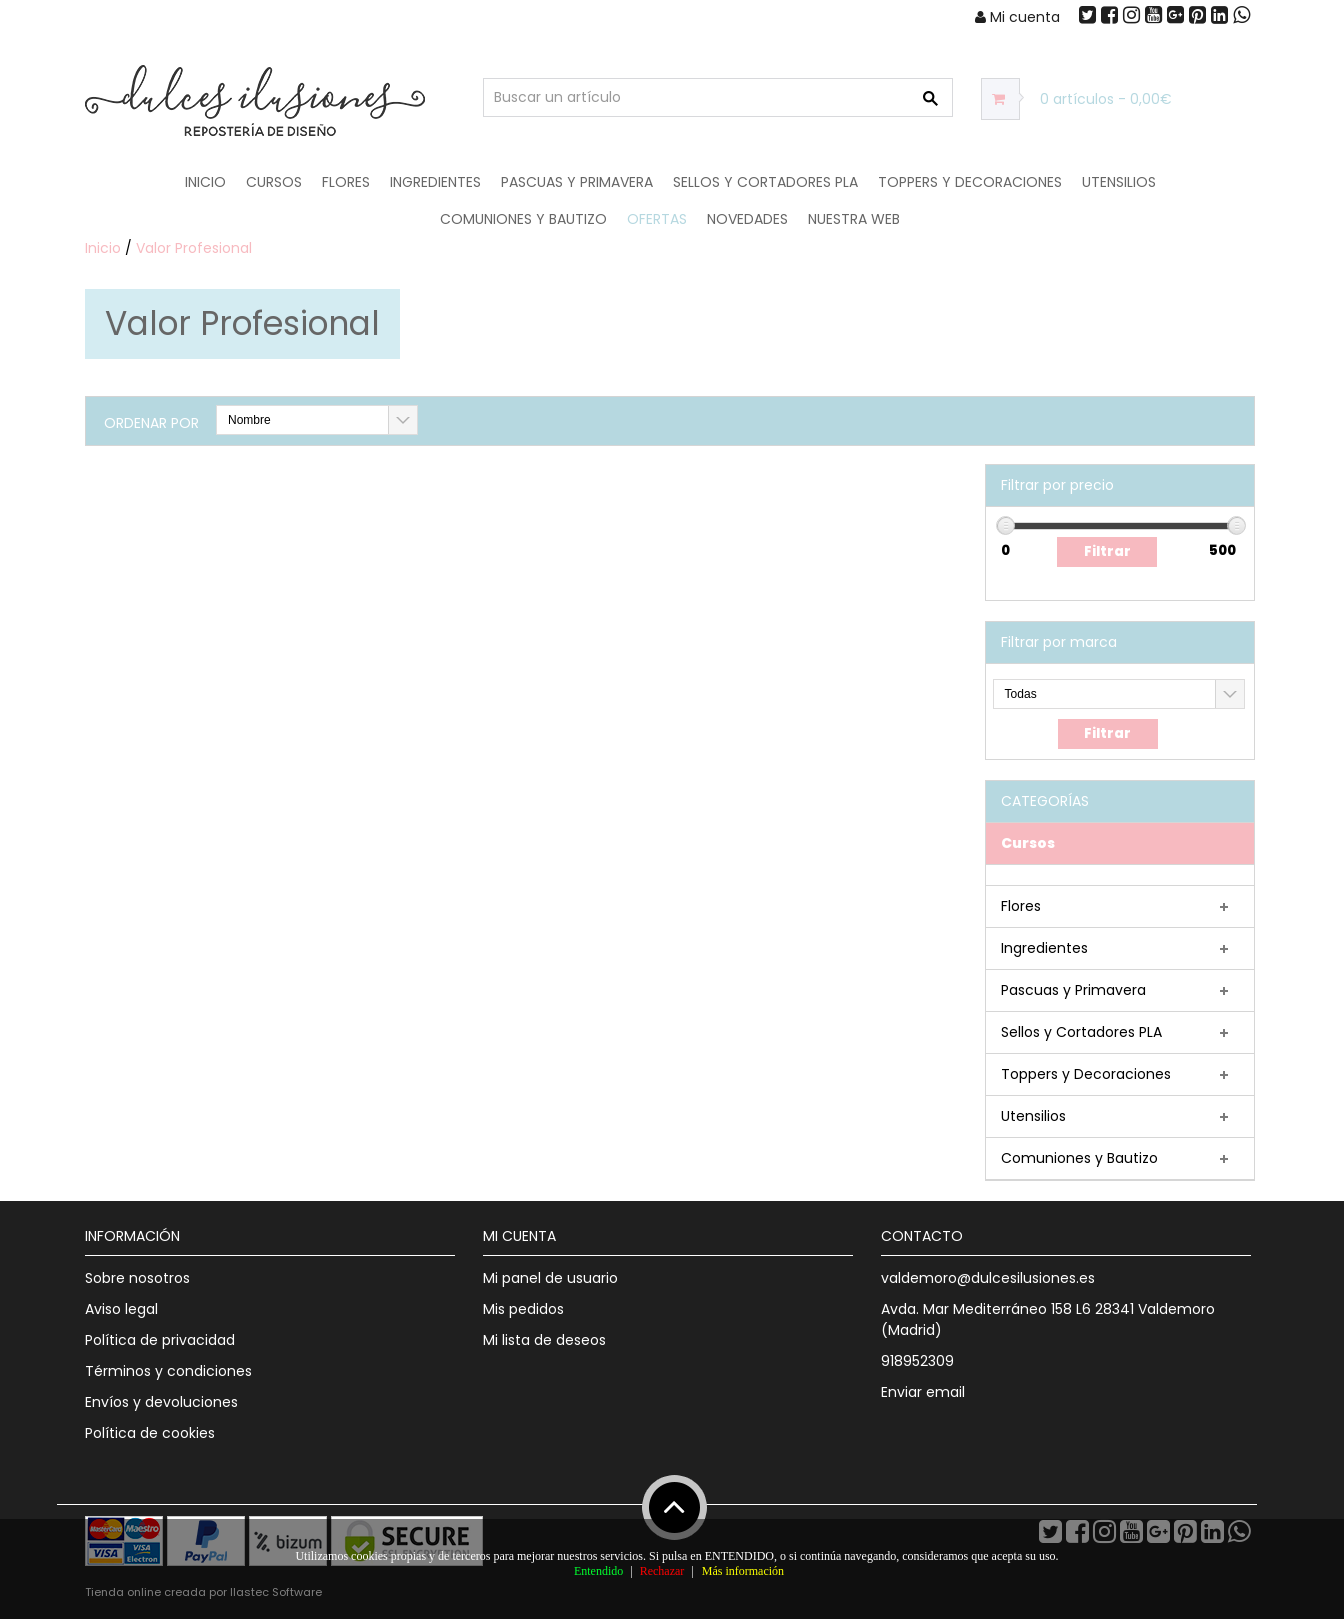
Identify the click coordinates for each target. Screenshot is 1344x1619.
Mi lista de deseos (544, 1340)
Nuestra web (854, 219)
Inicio (205, 182)
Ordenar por (151, 423)
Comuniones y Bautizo (523, 219)
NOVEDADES (747, 219)
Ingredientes (435, 182)
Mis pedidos (523, 1309)
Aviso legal (121, 1309)
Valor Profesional (194, 248)
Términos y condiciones (168, 1371)
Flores (346, 182)
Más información (743, 1571)
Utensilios (1119, 182)
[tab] (1120, 844)
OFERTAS (657, 219)
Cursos (274, 182)
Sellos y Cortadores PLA (765, 182)
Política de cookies (150, 1433)
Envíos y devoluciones (161, 1402)
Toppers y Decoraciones (970, 182)
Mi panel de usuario (550, 1278)
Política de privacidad (160, 1340)
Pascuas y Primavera (577, 182)
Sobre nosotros (137, 1278)
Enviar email (923, 1392)
